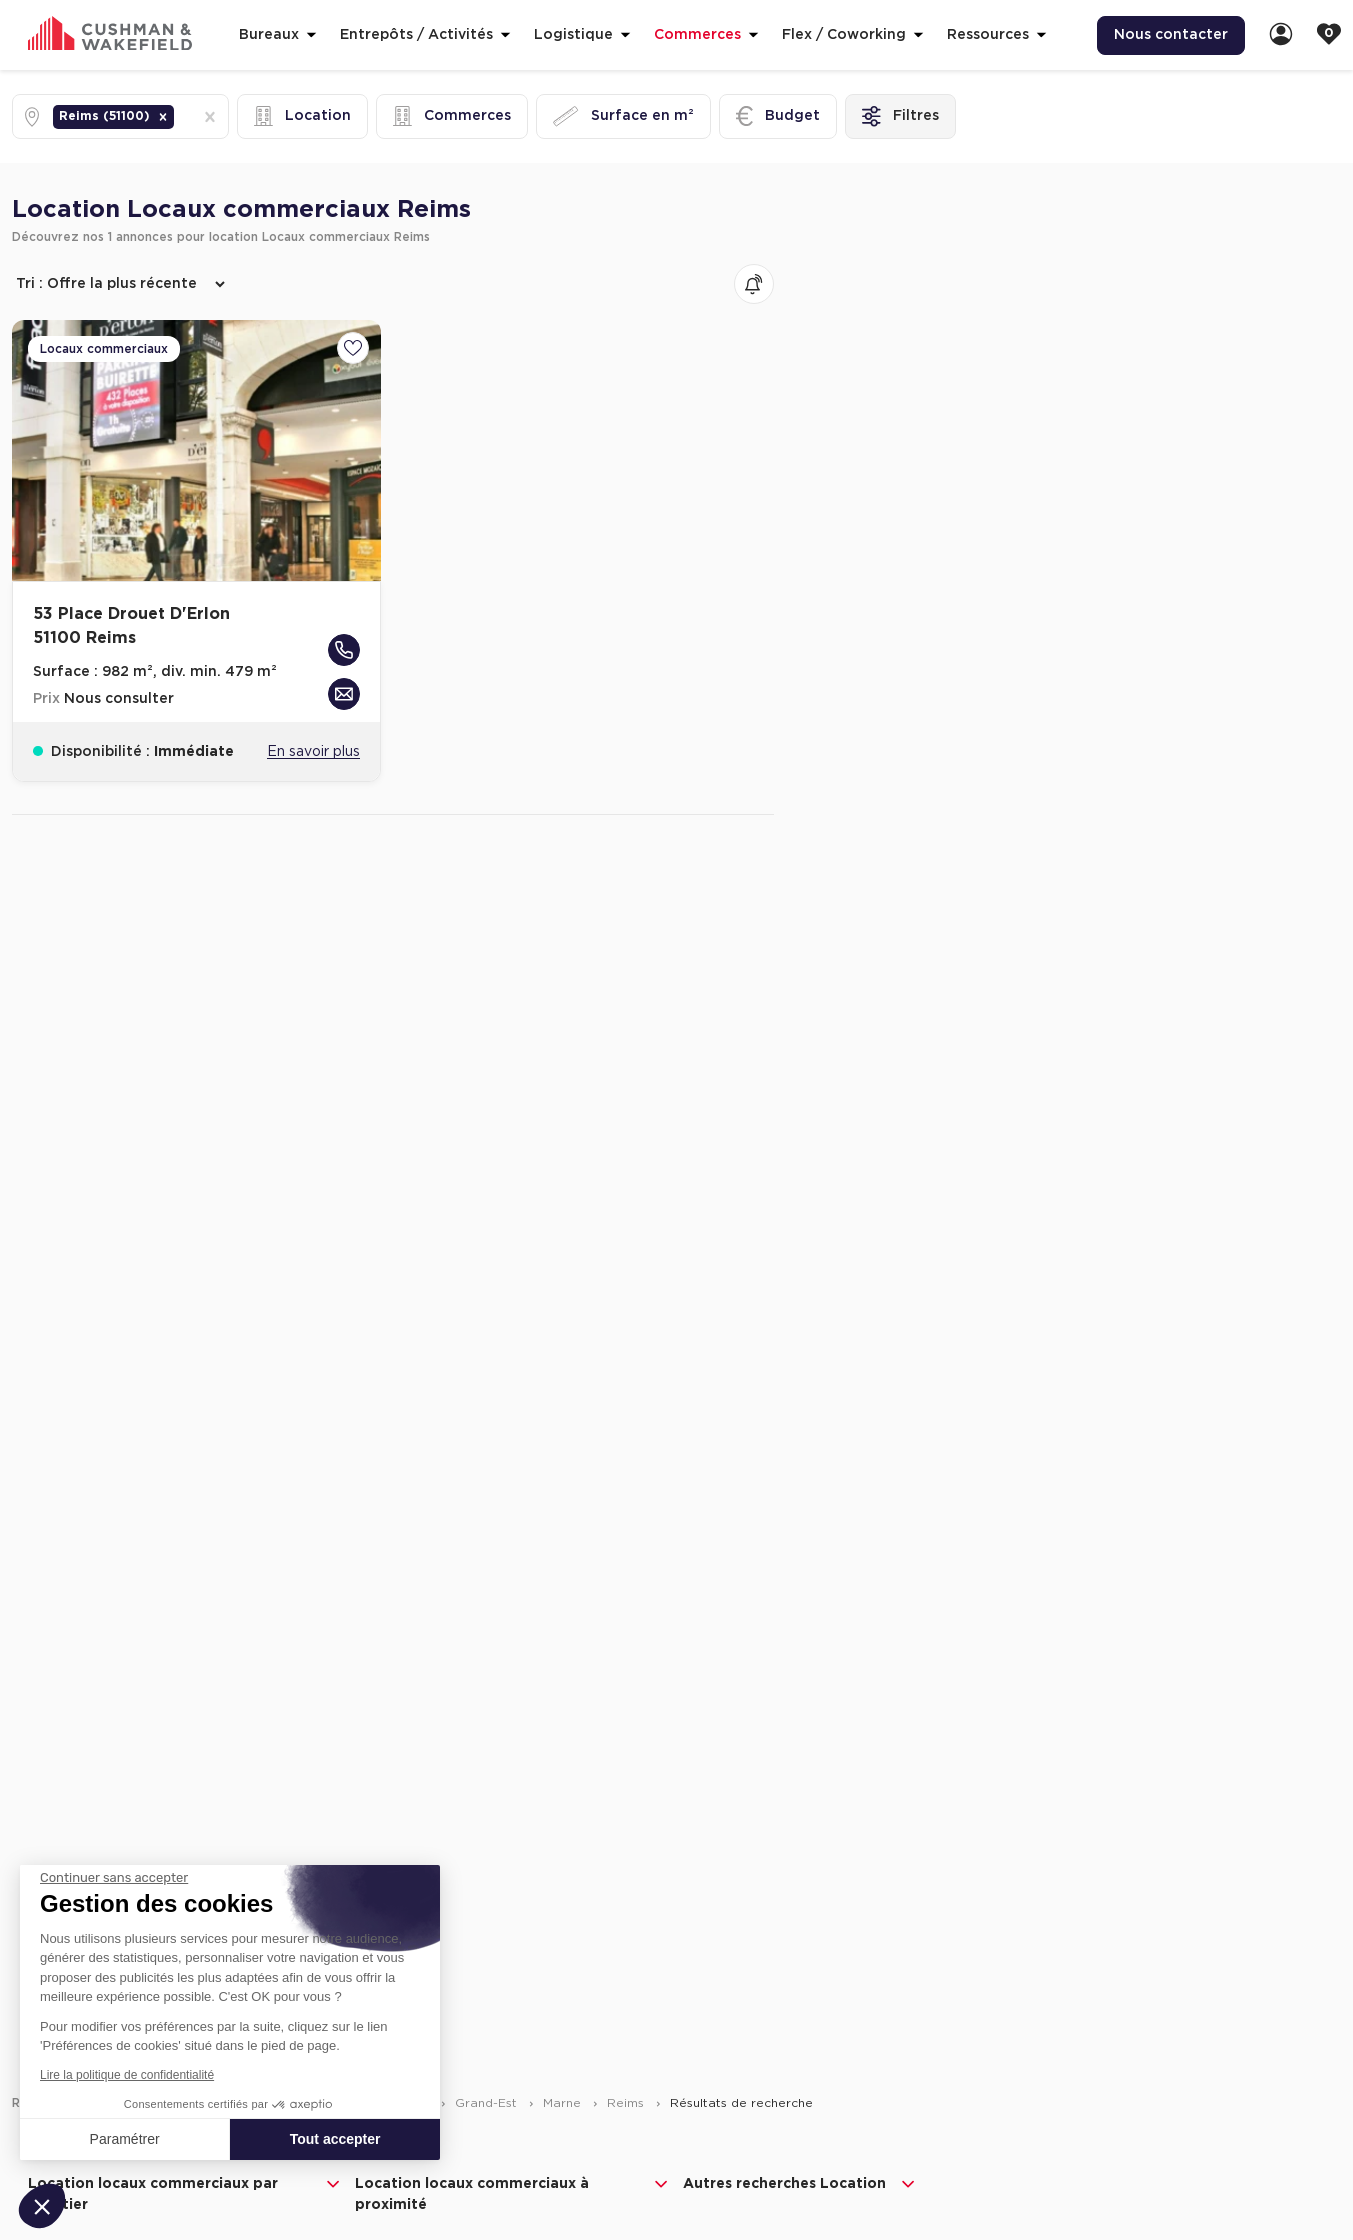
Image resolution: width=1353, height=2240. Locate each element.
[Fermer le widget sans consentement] (114, 1878)
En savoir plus (313, 752)
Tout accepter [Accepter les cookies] (335, 2139)
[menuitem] (1171, 35)
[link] (1281, 35)
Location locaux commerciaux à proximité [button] (512, 2193)
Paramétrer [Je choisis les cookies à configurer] (125, 2139)
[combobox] (180, 116)
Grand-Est (488, 2103)
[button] (163, 117)
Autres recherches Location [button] (800, 2184)
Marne (564, 2103)
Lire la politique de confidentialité (127, 2075)
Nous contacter (1171, 35)
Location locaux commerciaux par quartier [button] (185, 2193)
